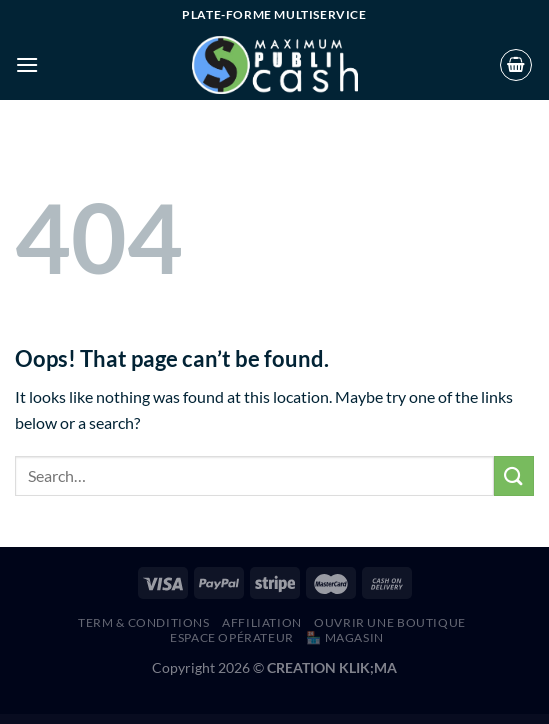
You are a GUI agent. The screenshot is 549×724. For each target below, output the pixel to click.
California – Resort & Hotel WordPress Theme (204, 719)
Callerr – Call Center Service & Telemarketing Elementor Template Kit (343, 719)
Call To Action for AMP (289, 719)
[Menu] (27, 64)
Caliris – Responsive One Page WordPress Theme (266, 719)
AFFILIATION (262, 622)
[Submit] (514, 475)
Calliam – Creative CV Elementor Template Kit (378, 719)
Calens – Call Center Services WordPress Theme (146, 719)
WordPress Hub (126, 719)
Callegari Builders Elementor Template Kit (310, 719)
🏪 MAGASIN (345, 637)
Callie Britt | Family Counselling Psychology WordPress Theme (411, 719)
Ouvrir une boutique (390, 622)
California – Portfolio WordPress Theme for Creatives (176, 719)
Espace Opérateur (232, 637)
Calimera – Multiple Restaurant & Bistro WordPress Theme (234, 719)
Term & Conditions (143, 622)
